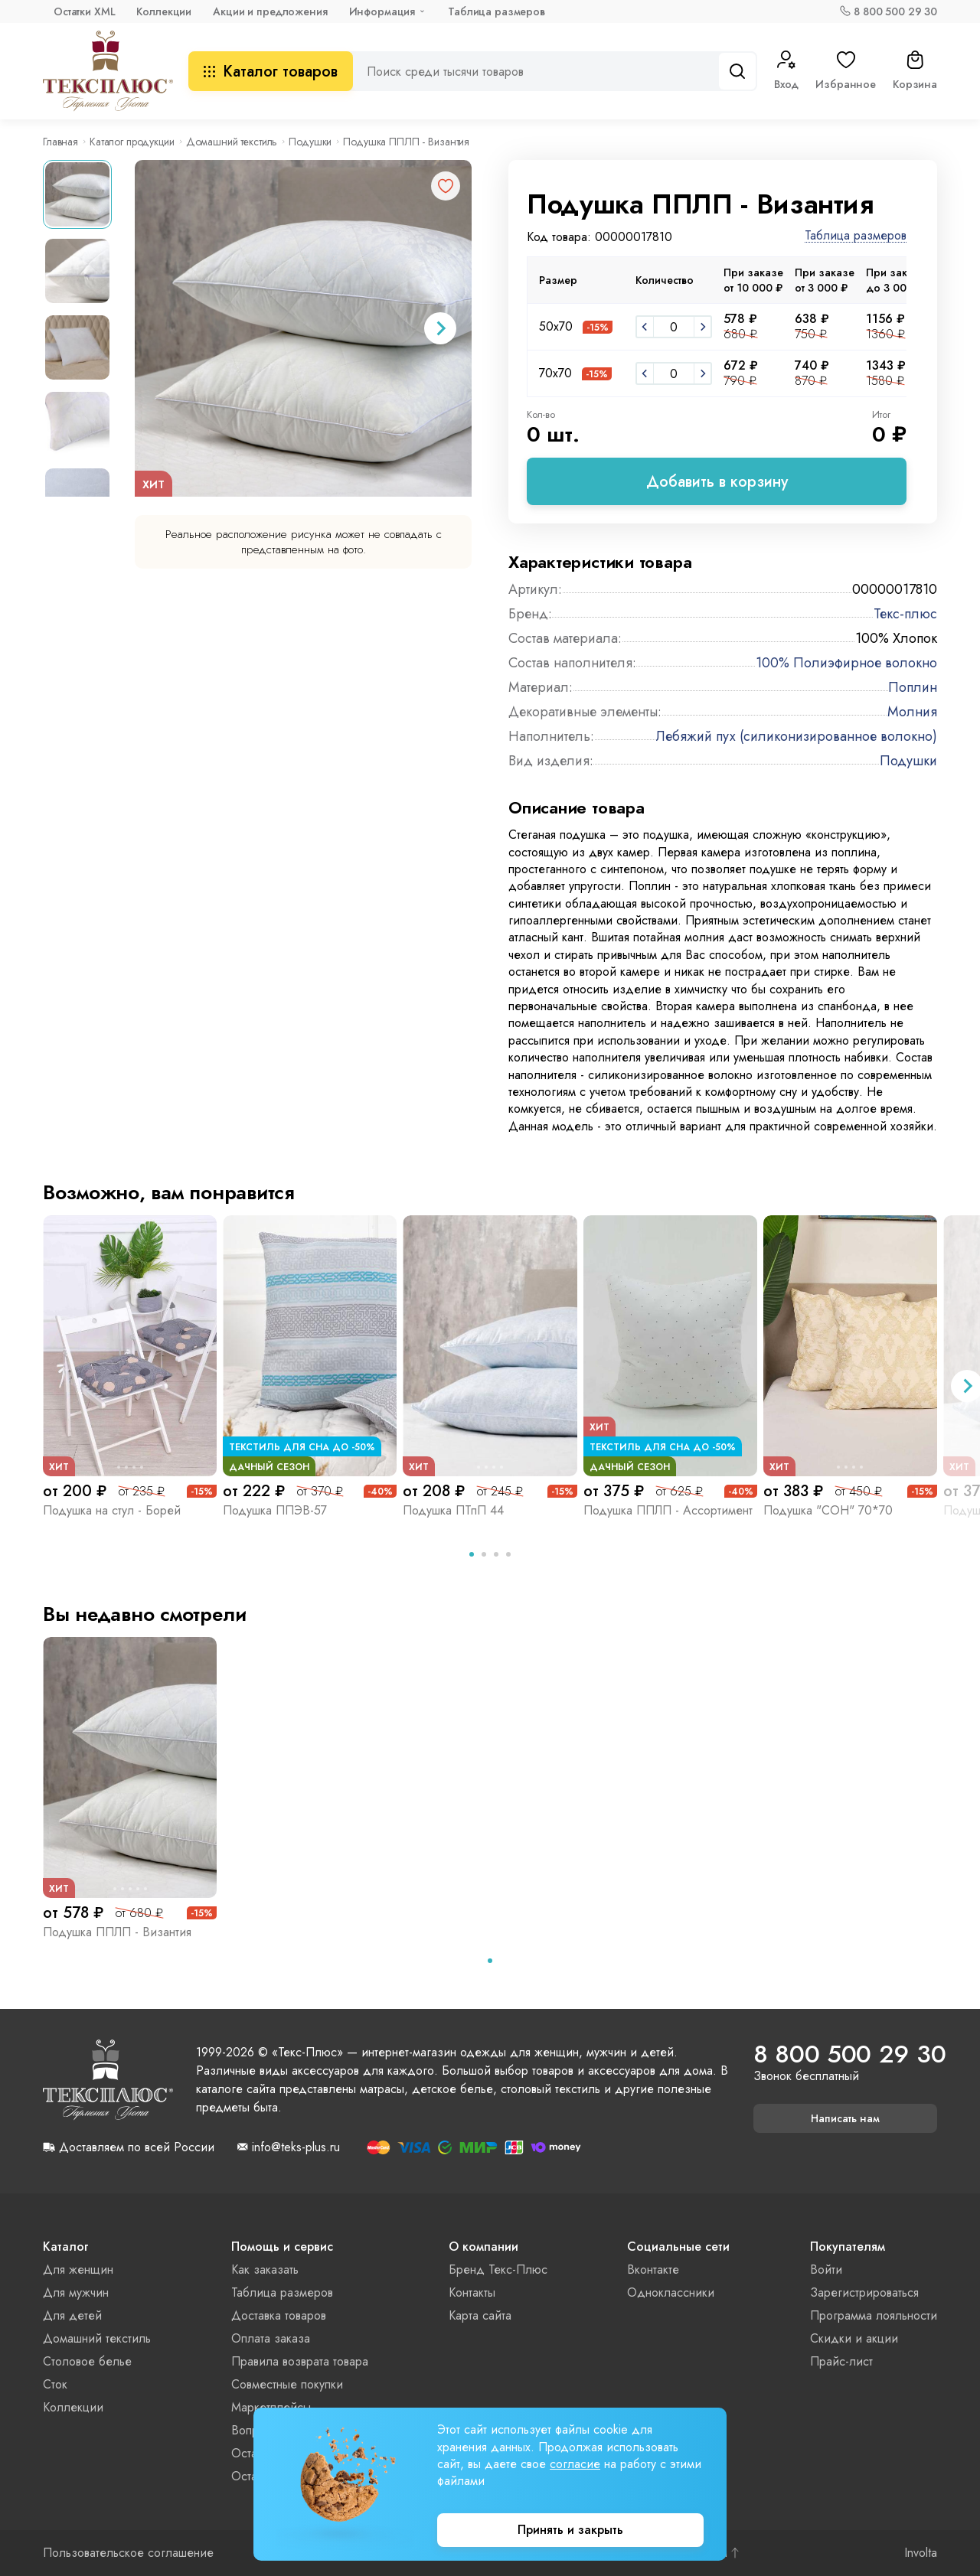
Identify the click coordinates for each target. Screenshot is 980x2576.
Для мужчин (76, 2292)
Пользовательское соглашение (128, 2553)
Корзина (915, 71)
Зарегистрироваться (864, 2292)
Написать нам (845, 2118)
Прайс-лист (841, 2361)
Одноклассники (670, 2292)
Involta (920, 2553)
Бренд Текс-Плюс (498, 2269)
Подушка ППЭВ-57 (275, 1510)
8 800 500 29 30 (895, 11)
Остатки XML (84, 11)
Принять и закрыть (570, 2530)
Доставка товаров (278, 2315)
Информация (382, 11)
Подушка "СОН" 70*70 (828, 1510)
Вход (786, 71)
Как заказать (265, 2269)
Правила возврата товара (299, 2361)
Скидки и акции (854, 2338)
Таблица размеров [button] (855, 236)
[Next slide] (440, 328)
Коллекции (163, 11)
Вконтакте (653, 2269)
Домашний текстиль (232, 141)
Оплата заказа (270, 2338)
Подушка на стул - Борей (112, 1510)
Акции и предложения (270, 11)
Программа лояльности (873, 2315)
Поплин (912, 687)
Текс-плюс (905, 614)
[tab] (471, 1554)
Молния (912, 712)
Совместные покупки (287, 2384)
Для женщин (78, 2269)
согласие (575, 2464)
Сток (55, 2384)
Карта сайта (480, 2315)
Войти (826, 2269)
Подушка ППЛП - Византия (117, 1932)
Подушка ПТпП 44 (453, 1510)
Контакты (472, 2292)
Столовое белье (87, 2361)
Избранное (845, 71)
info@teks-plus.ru (296, 2147)
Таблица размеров (496, 11)
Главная (60, 141)
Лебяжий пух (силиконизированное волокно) (796, 736)
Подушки (310, 141)
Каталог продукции (132, 141)
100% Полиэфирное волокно (846, 663)
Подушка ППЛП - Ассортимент (668, 1510)
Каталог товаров (271, 71)
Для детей (72, 2315)
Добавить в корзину (717, 482)
